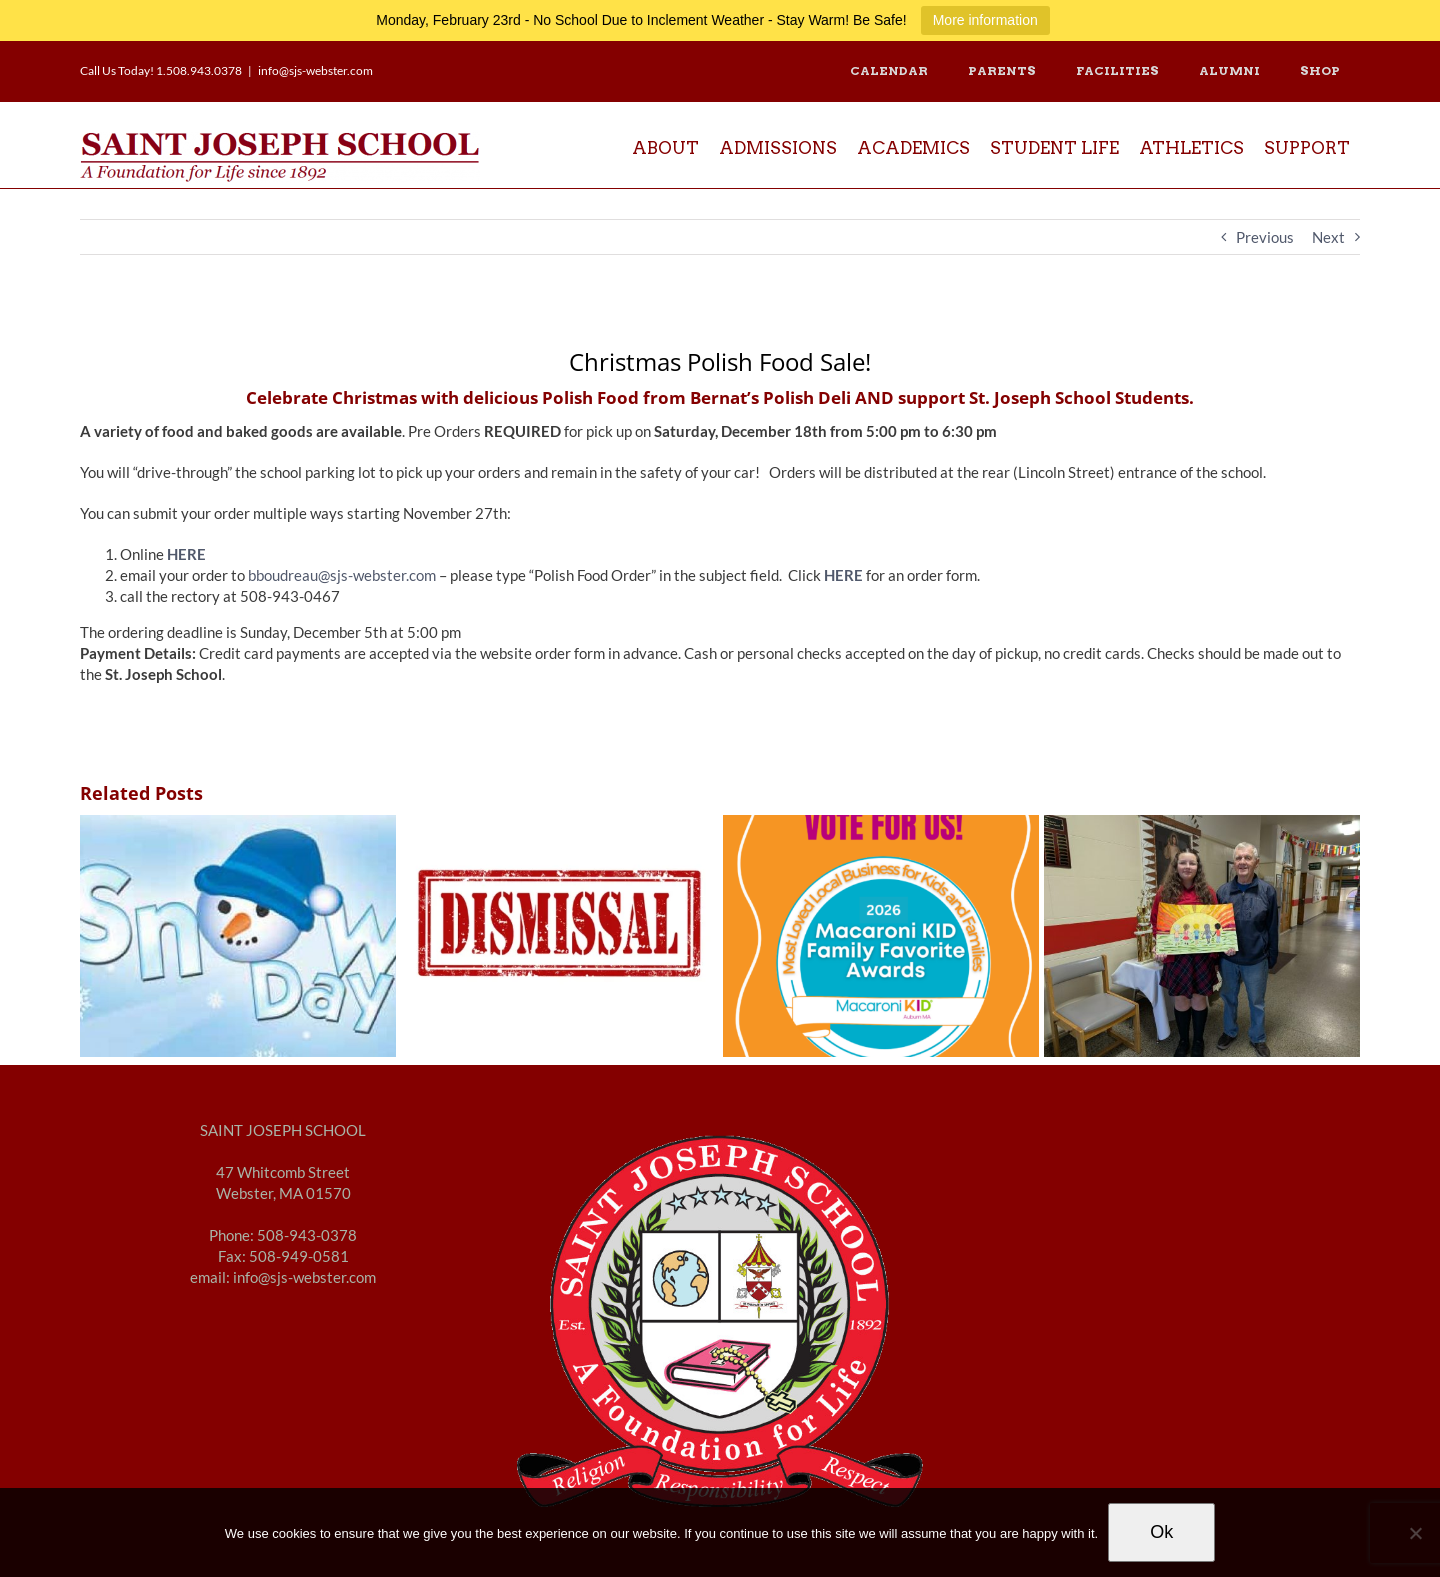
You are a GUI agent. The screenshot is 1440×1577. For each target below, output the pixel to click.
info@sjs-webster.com (315, 70)
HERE (843, 575)
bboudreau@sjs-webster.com (342, 575)
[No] (1415, 1533)
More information (985, 20)
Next (1328, 237)
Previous (1265, 237)
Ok (1161, 1532)
